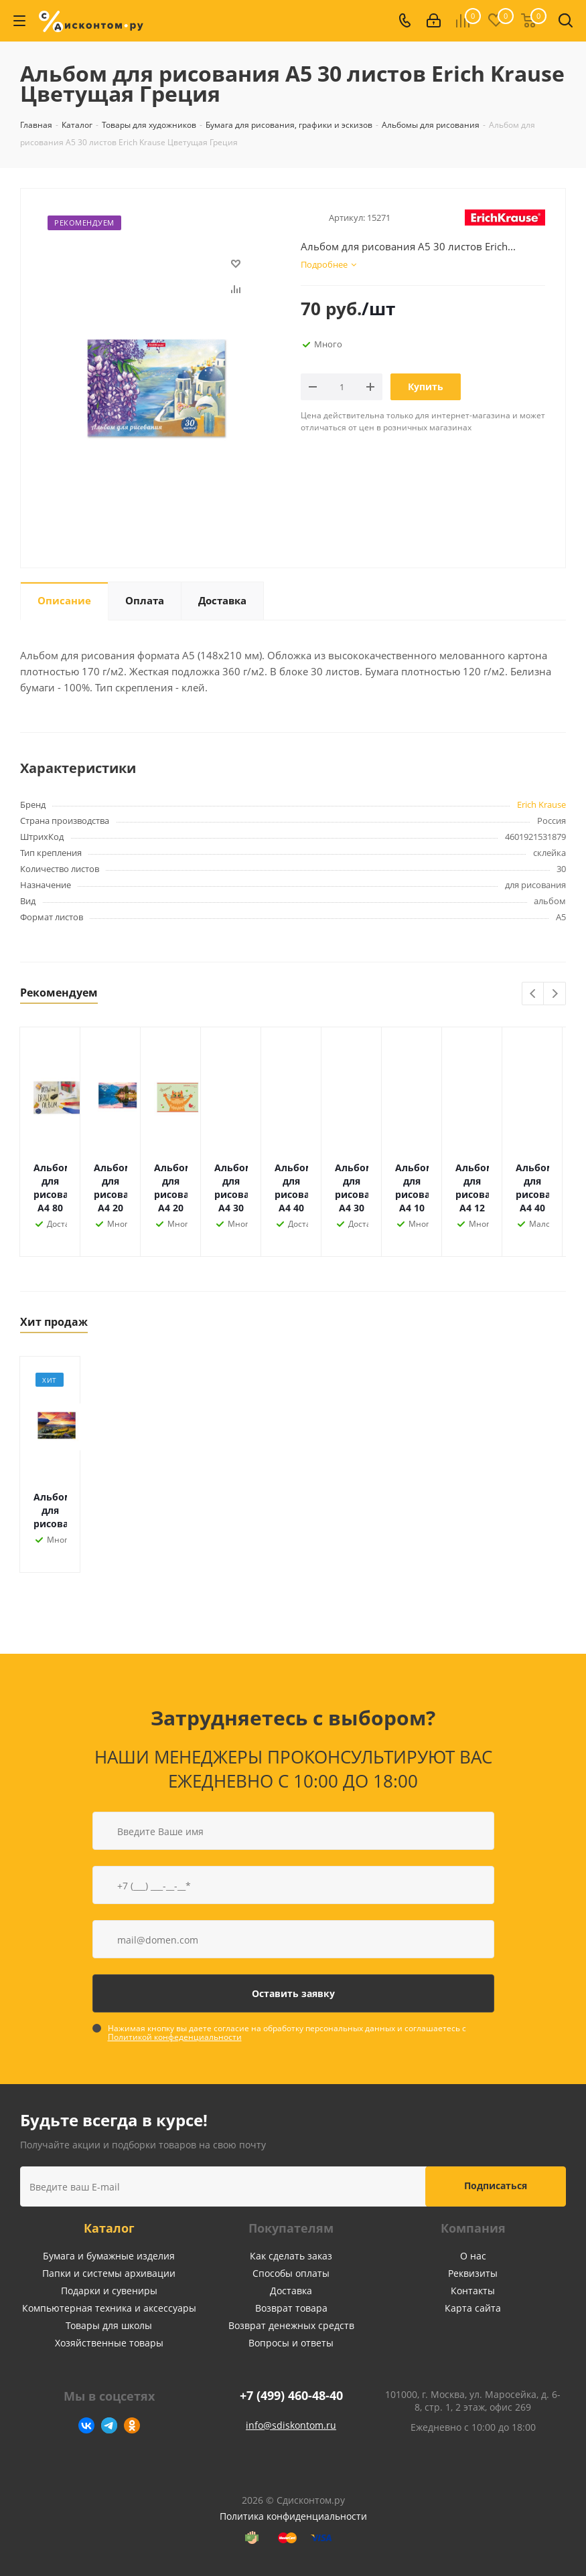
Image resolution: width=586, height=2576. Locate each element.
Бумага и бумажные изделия (109, 2255)
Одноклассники (132, 2425)
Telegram (109, 2425)
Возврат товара (291, 2308)
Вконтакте (86, 2425)
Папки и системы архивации (108, 2273)
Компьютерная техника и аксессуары (109, 2308)
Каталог (109, 2228)
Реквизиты (473, 2273)
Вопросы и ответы (291, 2342)
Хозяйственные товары (109, 2342)
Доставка (291, 2290)
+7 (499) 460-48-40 (291, 2395)
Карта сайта (473, 2308)
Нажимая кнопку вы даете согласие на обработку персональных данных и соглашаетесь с (287, 2032)
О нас (473, 2255)
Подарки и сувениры (109, 2290)
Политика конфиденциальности (293, 2516)
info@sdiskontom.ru (291, 2425)
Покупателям (291, 2228)
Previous (533, 994)
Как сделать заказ (291, 2255)
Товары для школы (109, 2325)
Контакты (473, 2290)
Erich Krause (541, 804)
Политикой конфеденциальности (175, 2037)
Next (555, 994)
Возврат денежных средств (291, 2325)
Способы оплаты (290, 2273)
